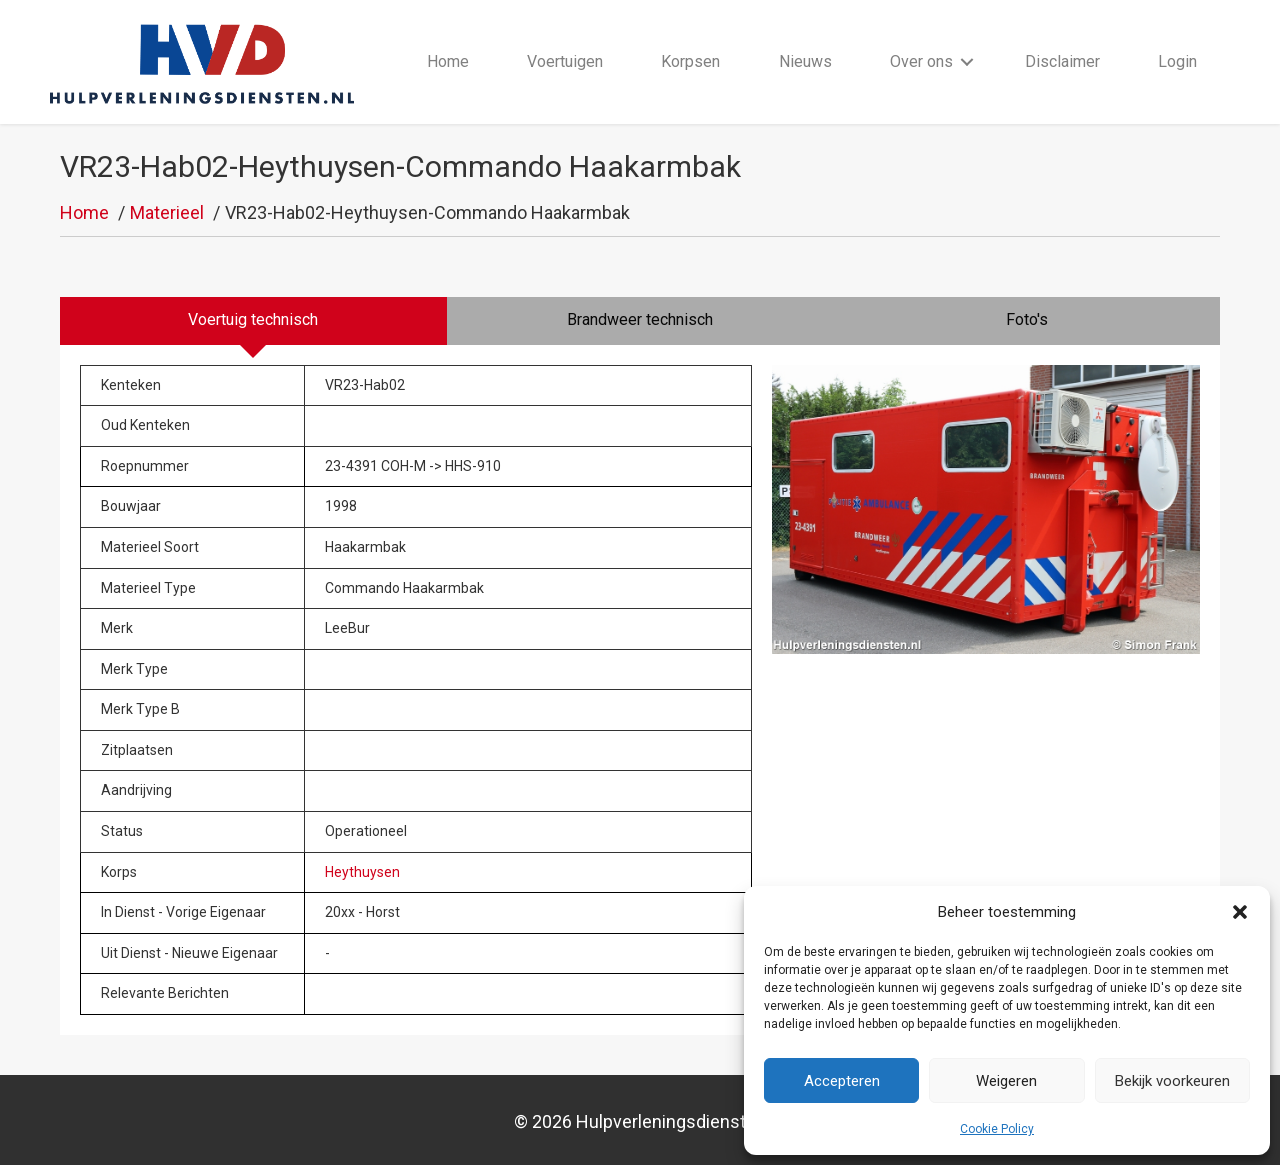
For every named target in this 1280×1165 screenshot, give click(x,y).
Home (448, 61)
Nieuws (805, 61)
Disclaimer (1062, 61)
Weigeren (1006, 1081)
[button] (1240, 912)
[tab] (253, 321)
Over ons (921, 61)
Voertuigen (565, 61)
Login (1177, 61)
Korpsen (690, 61)
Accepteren (842, 1081)
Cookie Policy (997, 1129)
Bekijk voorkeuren (1172, 1081)
